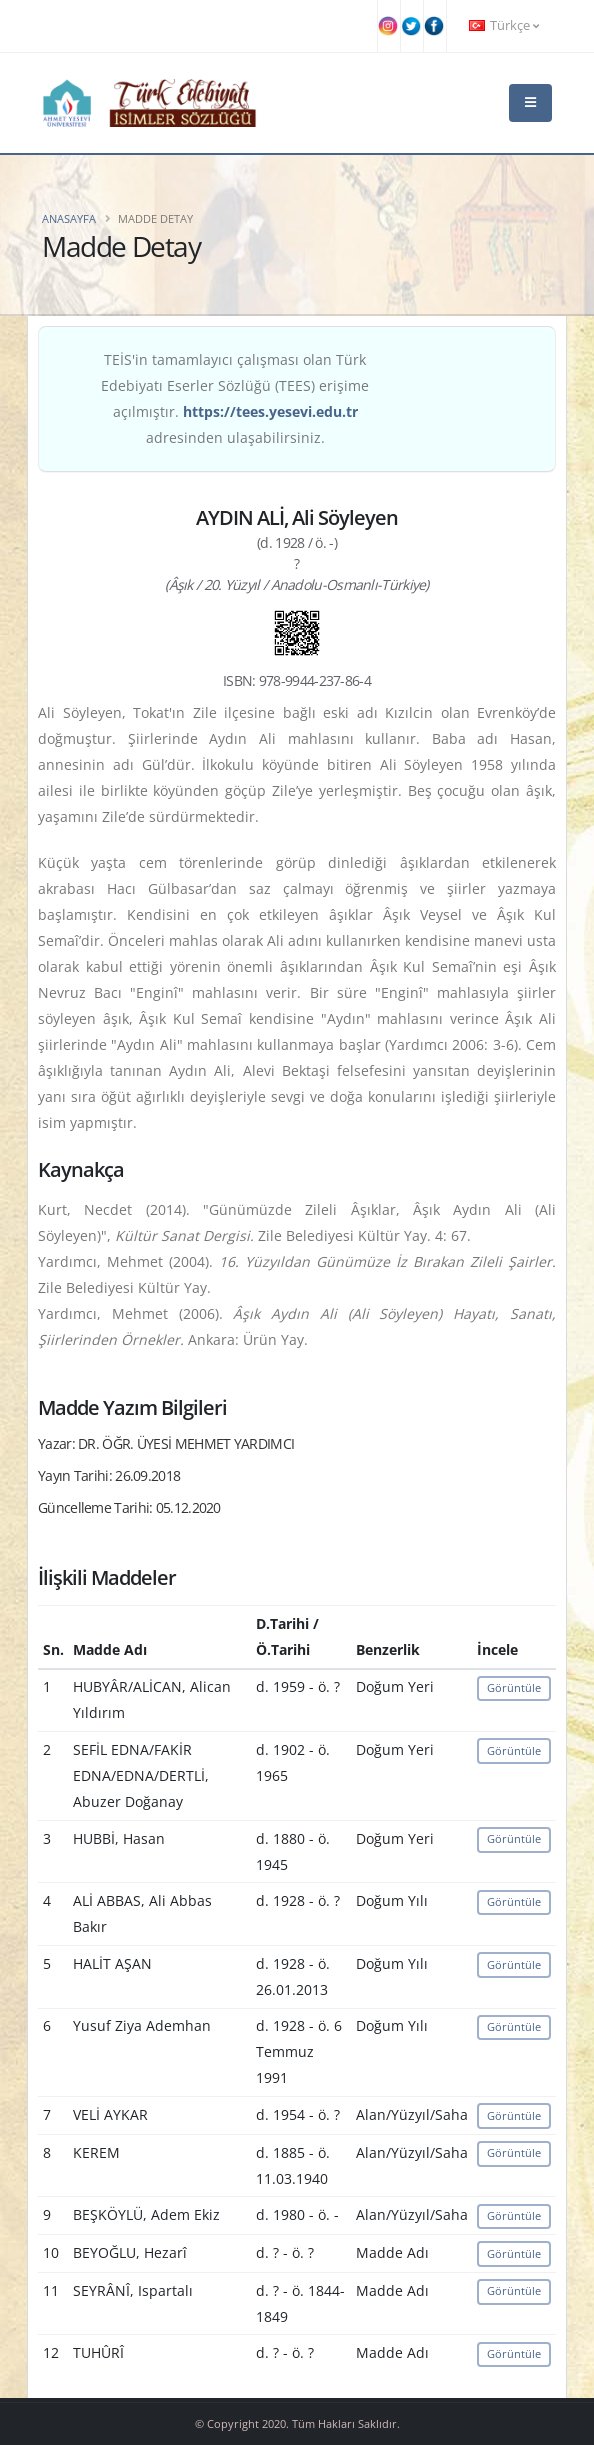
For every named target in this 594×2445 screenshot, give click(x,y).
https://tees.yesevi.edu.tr (270, 411)
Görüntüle (514, 1687)
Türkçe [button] (504, 25)
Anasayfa (69, 218)
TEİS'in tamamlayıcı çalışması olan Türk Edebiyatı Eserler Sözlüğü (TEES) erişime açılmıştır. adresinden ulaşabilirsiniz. (235, 398)
